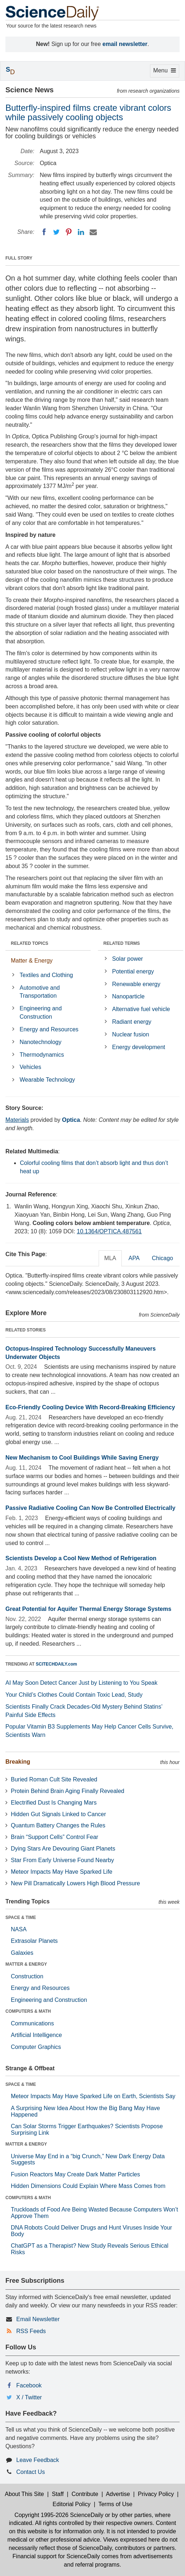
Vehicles (30, 1067)
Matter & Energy (32, 960)
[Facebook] (44, 232)
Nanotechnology (40, 1042)
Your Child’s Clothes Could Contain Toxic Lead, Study (74, 1695)
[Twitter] (56, 232)
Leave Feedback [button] (37, 2460)
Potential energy (133, 971)
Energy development (138, 1047)
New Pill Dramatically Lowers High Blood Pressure (75, 1883)
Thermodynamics (42, 1055)
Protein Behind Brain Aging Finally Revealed (67, 1791)
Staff (58, 2494)
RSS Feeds (31, 2331)
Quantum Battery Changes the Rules (58, 1825)
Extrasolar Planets (34, 1941)
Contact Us (30, 2472)
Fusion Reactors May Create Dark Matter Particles (75, 2174)
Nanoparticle (128, 996)
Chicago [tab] (162, 1258)
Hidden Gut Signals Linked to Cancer (58, 1814)
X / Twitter (29, 2397)
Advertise (118, 2494)
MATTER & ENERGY (26, 1964)
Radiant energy (131, 1022)
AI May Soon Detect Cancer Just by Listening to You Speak (81, 1683)
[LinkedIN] (81, 232)
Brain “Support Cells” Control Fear (54, 1837)
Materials (17, 1120)
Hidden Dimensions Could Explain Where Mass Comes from (88, 2186)
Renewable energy (136, 984)
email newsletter (125, 44)
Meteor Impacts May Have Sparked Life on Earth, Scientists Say (93, 2096)
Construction (27, 1976)
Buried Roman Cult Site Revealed (54, 1779)
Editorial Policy (72, 2504)
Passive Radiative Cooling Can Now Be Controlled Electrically (90, 1508)
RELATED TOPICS (29, 943)
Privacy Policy (156, 2494)
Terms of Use (115, 2504)
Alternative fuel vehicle (141, 1009)
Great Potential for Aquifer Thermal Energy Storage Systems (88, 1609)
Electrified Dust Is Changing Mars (53, 1803)
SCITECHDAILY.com (56, 1664)
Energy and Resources (49, 1029)
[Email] (93, 232)
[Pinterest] (68, 232)
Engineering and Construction (41, 1012)
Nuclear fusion (130, 1034)
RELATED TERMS (121, 943)
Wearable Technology (47, 1080)
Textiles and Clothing (46, 975)
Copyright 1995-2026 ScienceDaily (58, 2515)
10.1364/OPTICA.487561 (109, 1231)
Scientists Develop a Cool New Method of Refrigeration (80, 1558)
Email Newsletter (38, 2319)
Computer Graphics (36, 2047)
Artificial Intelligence (36, 2035)
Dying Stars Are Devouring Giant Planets (63, 1848)
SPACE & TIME (20, 1917)
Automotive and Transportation (40, 992)
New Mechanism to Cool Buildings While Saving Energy (82, 1458)
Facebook (29, 2385)
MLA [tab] (110, 1258)
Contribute (85, 2494)
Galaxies (22, 1953)
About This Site (24, 2494)
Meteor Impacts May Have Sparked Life (61, 1872)
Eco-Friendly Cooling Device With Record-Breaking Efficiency (90, 1407)
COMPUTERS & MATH (28, 2011)
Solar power (127, 959)
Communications (32, 2023)
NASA (19, 1929)
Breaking (17, 1762)
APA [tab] (133, 1258)
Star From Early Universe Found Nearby (62, 1860)
